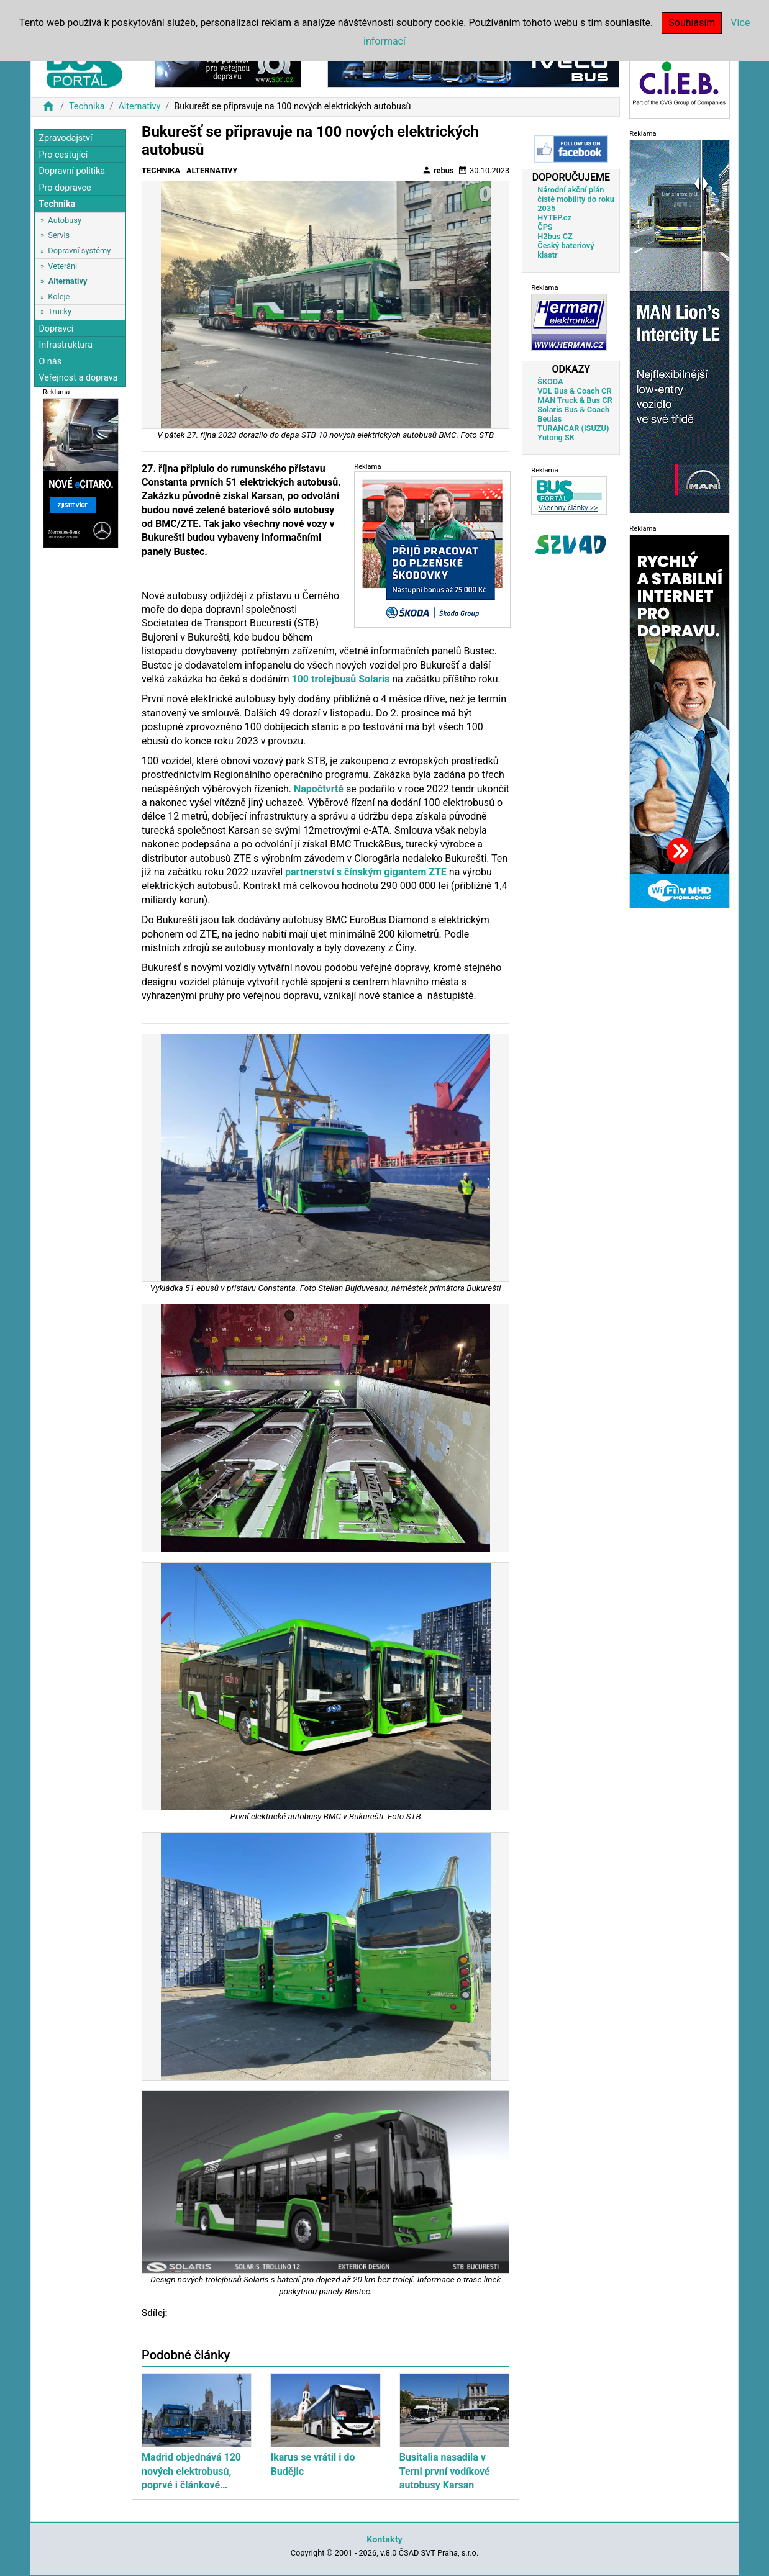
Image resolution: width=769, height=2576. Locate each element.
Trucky (59, 311)
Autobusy (64, 220)
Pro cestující (63, 155)
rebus (438, 170)
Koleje (59, 296)
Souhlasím (691, 23)
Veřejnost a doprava (78, 378)
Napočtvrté (319, 789)
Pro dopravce (65, 188)
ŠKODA (550, 381)
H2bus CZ (555, 236)
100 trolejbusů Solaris (340, 679)
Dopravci (56, 328)
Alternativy (139, 106)
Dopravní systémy (79, 250)
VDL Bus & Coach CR (574, 390)
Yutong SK (556, 437)
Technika (87, 106)
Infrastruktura (66, 345)
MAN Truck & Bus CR (574, 400)
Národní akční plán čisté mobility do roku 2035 (575, 199)
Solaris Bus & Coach (573, 409)
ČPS (544, 227)
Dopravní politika (72, 171)
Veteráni (62, 266)
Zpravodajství (65, 138)
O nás (50, 361)
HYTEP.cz (554, 217)
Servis (59, 235)
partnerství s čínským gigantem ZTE (366, 872)
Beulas (549, 418)
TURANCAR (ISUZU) (573, 428)
